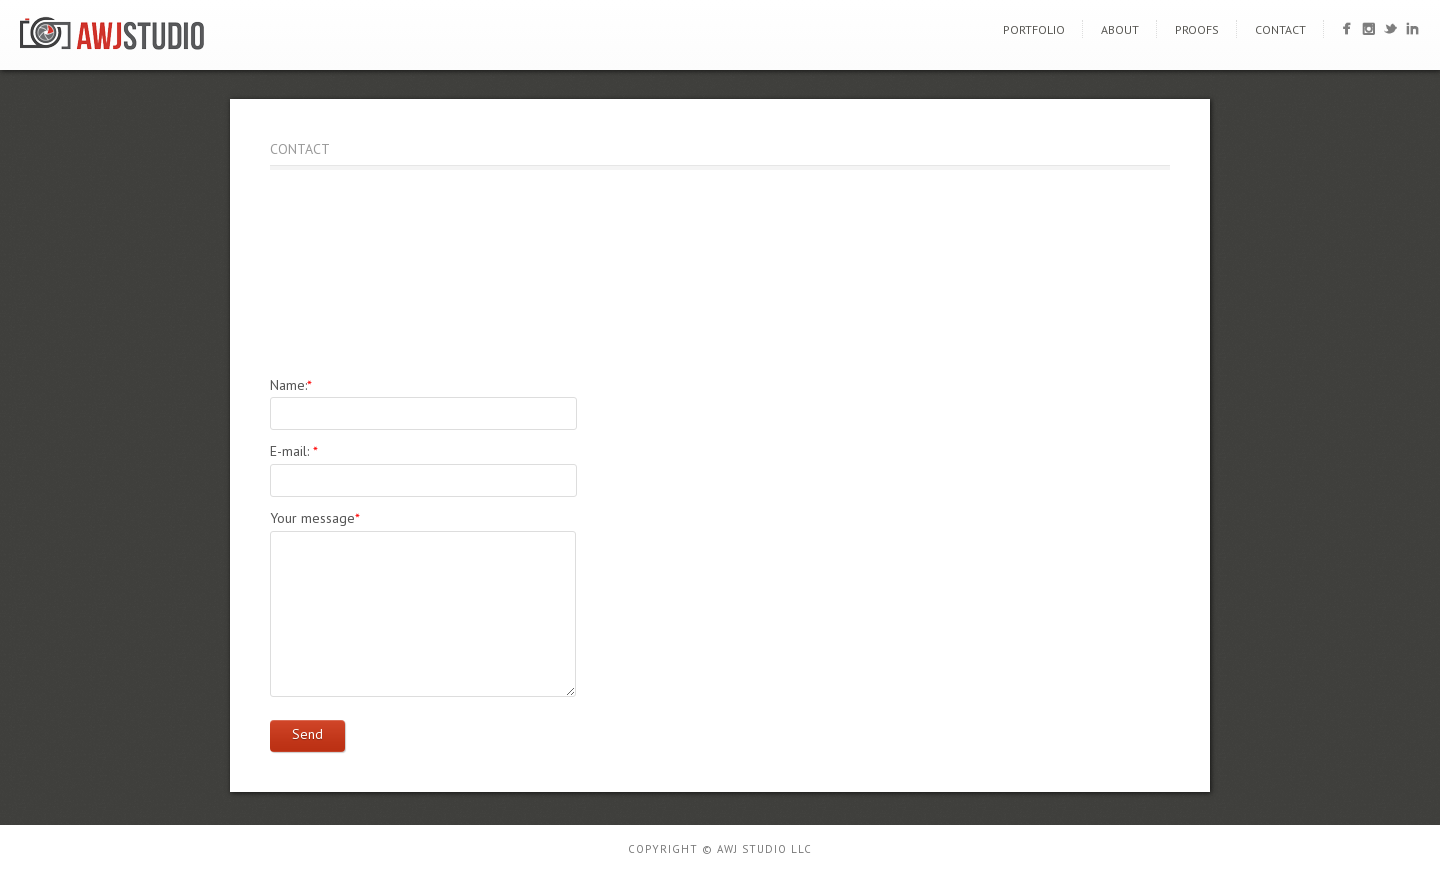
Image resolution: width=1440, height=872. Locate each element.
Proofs (1197, 29)
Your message (315, 518)
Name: (291, 385)
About (1120, 29)
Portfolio (1034, 29)
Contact (1280, 29)
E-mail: (294, 451)
